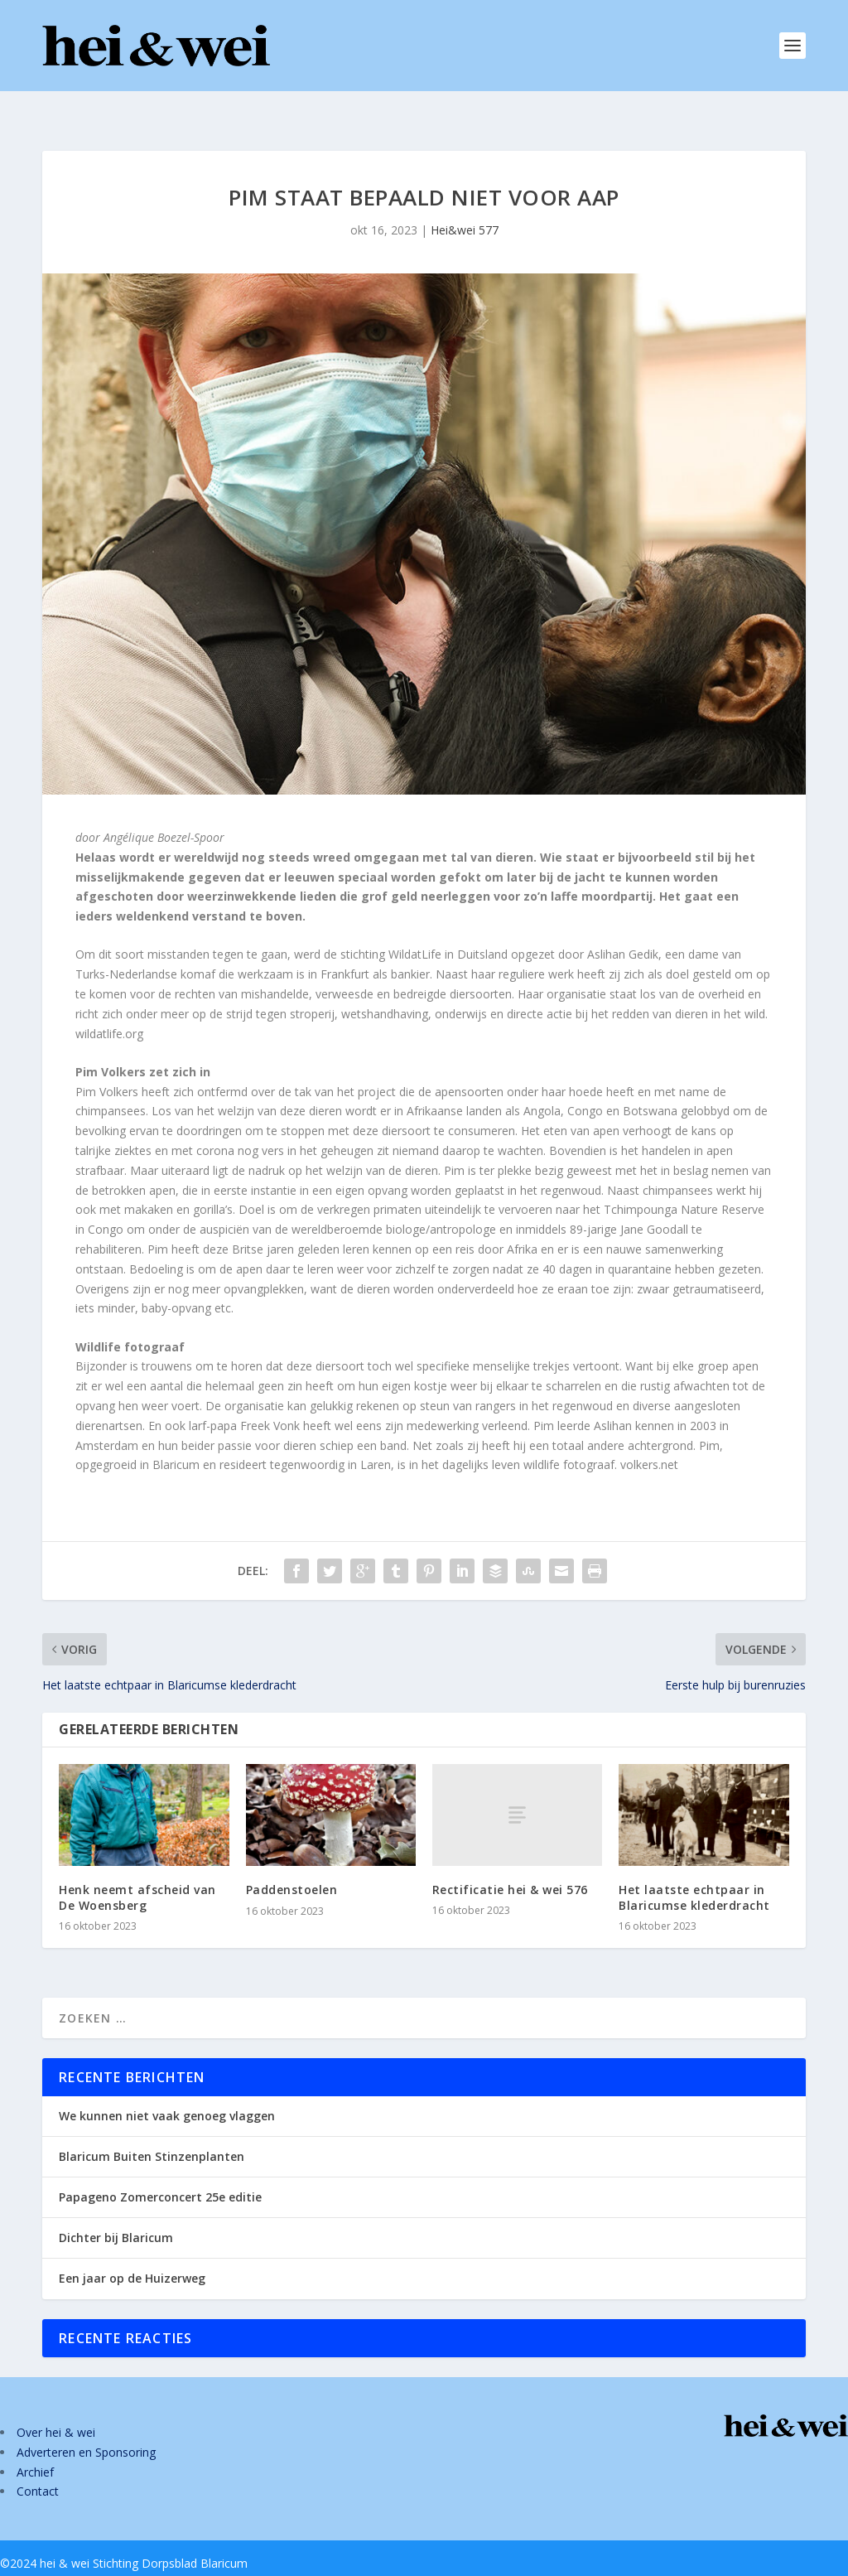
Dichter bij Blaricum (116, 2211)
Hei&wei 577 (465, 203)
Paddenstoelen (292, 1863)
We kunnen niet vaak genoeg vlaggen (167, 2089)
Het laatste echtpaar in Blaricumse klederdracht (694, 1870)
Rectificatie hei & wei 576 (510, 1863)
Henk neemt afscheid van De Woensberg (137, 1870)
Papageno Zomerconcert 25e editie (160, 2170)
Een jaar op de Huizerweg (132, 2251)
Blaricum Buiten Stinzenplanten (151, 2130)
